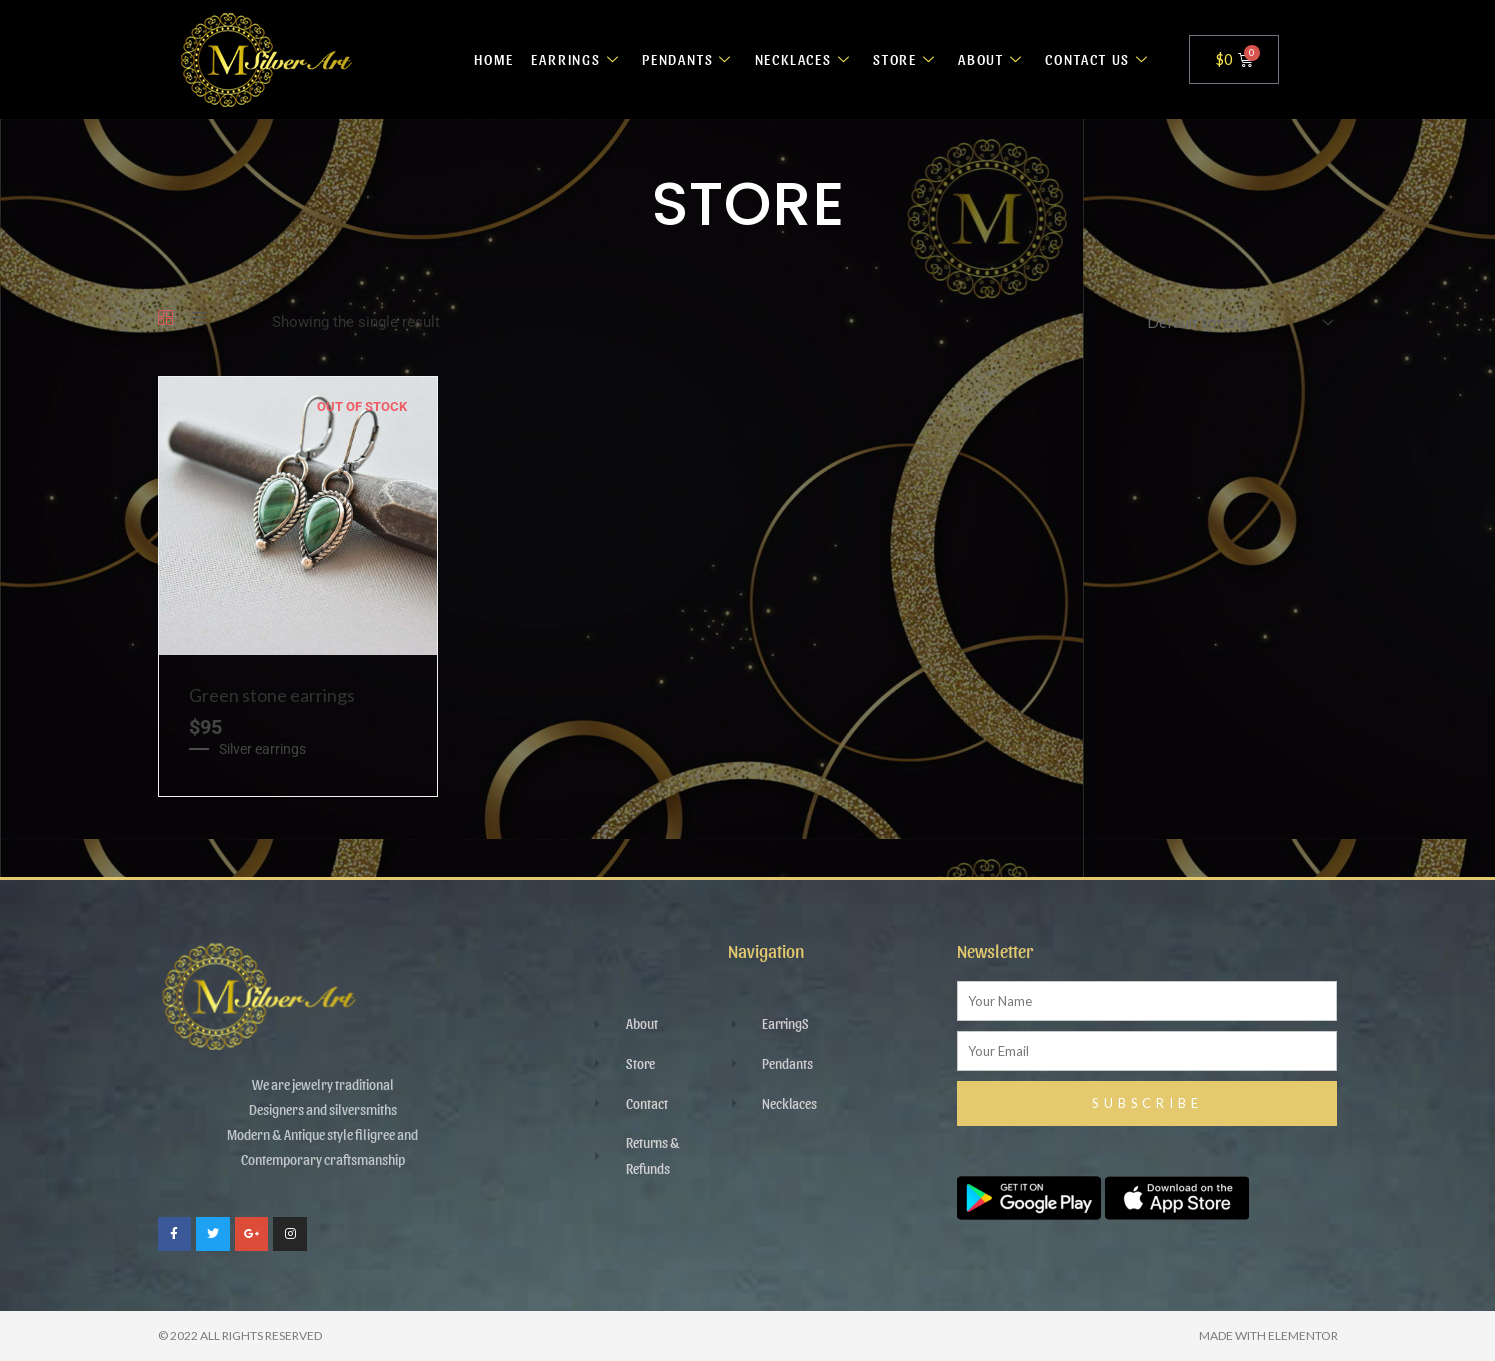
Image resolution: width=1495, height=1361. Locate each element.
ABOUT (989, 59)
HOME (483, 59)
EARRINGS (568, 59)
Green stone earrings (272, 695)
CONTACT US (1097, 59)
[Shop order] (1234, 322)
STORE (904, 59)
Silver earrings (262, 749)
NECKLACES (800, 59)
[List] (199, 319)
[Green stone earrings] (298, 515)
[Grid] (165, 319)
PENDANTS (681, 59)
